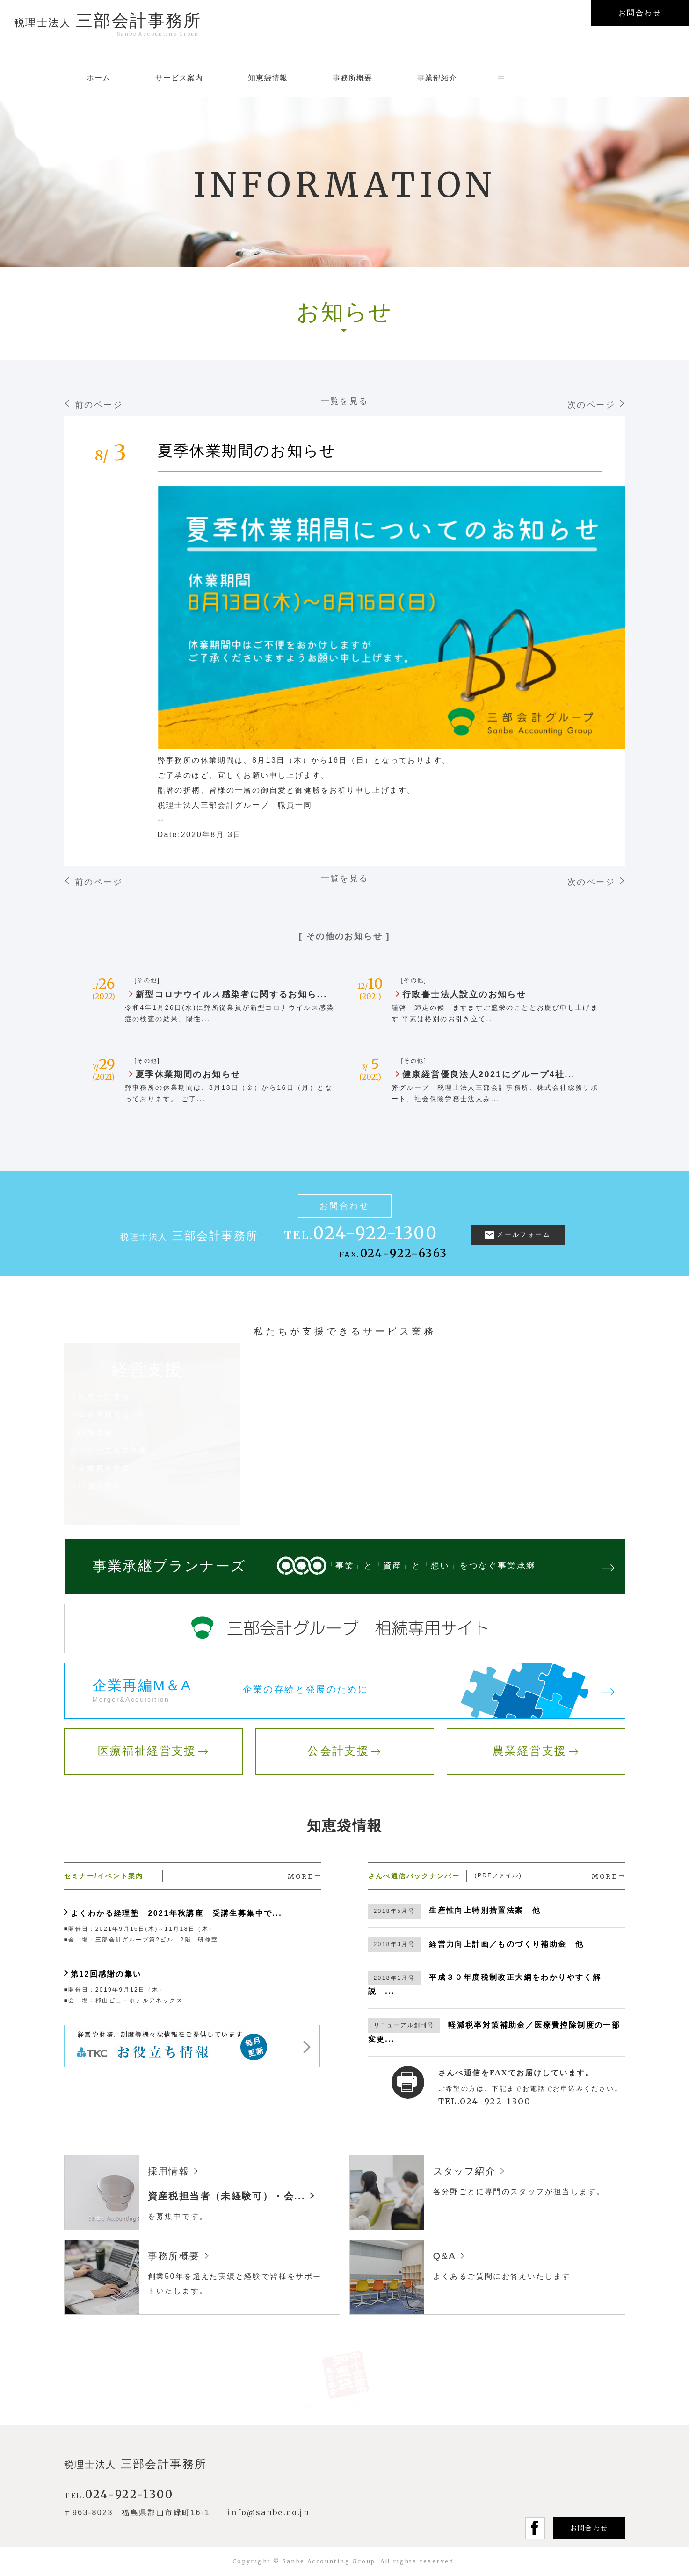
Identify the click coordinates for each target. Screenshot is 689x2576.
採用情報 (169, 2171)
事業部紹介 (437, 78)
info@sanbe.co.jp (268, 2512)
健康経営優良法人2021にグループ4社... (488, 1074)
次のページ (591, 404)
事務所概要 (352, 78)
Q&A (444, 2256)
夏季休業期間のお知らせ (247, 450)
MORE (300, 1876)
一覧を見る (345, 401)
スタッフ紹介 (464, 2171)
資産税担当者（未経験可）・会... (226, 2196)
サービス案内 (179, 78)
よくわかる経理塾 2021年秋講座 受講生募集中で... (176, 1913)
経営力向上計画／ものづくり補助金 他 (506, 1944)
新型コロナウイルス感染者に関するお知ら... (231, 994)
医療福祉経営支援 (147, 1750)
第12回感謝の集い (106, 1974)
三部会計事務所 (108, 14)
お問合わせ (589, 2528)
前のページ (99, 404)
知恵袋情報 (268, 78)
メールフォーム (524, 1234)
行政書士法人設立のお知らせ (464, 994)
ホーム (98, 78)
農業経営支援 (529, 1750)
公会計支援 (338, 1750)
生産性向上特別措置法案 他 (485, 1910)
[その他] (147, 980)
